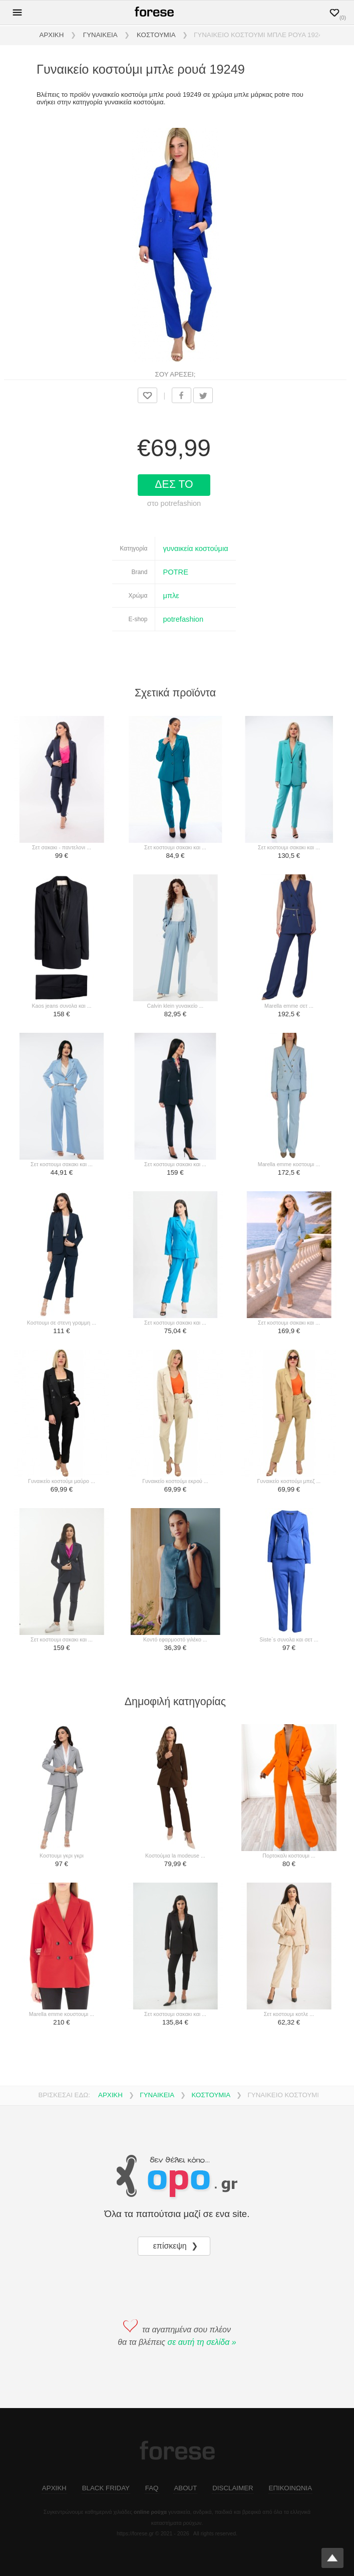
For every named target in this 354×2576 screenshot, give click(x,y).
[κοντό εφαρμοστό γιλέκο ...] (175, 1572)
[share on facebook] (181, 395)
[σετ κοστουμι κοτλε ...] (288, 1947)
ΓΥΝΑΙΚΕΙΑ (100, 35)
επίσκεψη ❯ (176, 2246)
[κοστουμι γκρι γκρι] (61, 1788)
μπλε (171, 596)
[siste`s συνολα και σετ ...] (288, 1572)
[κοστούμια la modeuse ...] (175, 1788)
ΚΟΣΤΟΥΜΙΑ (156, 35)
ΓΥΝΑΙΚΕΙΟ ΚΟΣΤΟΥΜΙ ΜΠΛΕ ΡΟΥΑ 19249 (260, 35)
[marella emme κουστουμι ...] (61, 1947)
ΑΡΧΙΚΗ (52, 35)
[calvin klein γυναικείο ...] (175, 938)
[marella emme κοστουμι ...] (288, 1097)
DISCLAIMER (232, 2488)
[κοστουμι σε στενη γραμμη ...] (61, 1255)
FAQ (152, 2488)
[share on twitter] (203, 395)
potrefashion (183, 619)
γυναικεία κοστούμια (195, 548)
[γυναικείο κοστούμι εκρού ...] (175, 1414)
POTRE (175, 572)
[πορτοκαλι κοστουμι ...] (288, 1788)
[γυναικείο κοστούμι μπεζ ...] (288, 1414)
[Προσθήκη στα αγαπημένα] (147, 395)
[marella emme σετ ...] (288, 938)
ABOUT (185, 2488)
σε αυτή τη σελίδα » (202, 2342)
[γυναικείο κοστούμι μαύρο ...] (61, 1414)
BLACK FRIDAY (106, 2488)
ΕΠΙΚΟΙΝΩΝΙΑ (290, 2488)
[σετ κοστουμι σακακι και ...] (175, 780)
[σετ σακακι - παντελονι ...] (61, 780)
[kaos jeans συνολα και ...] (61, 938)
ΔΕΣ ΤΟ (175, 484)
